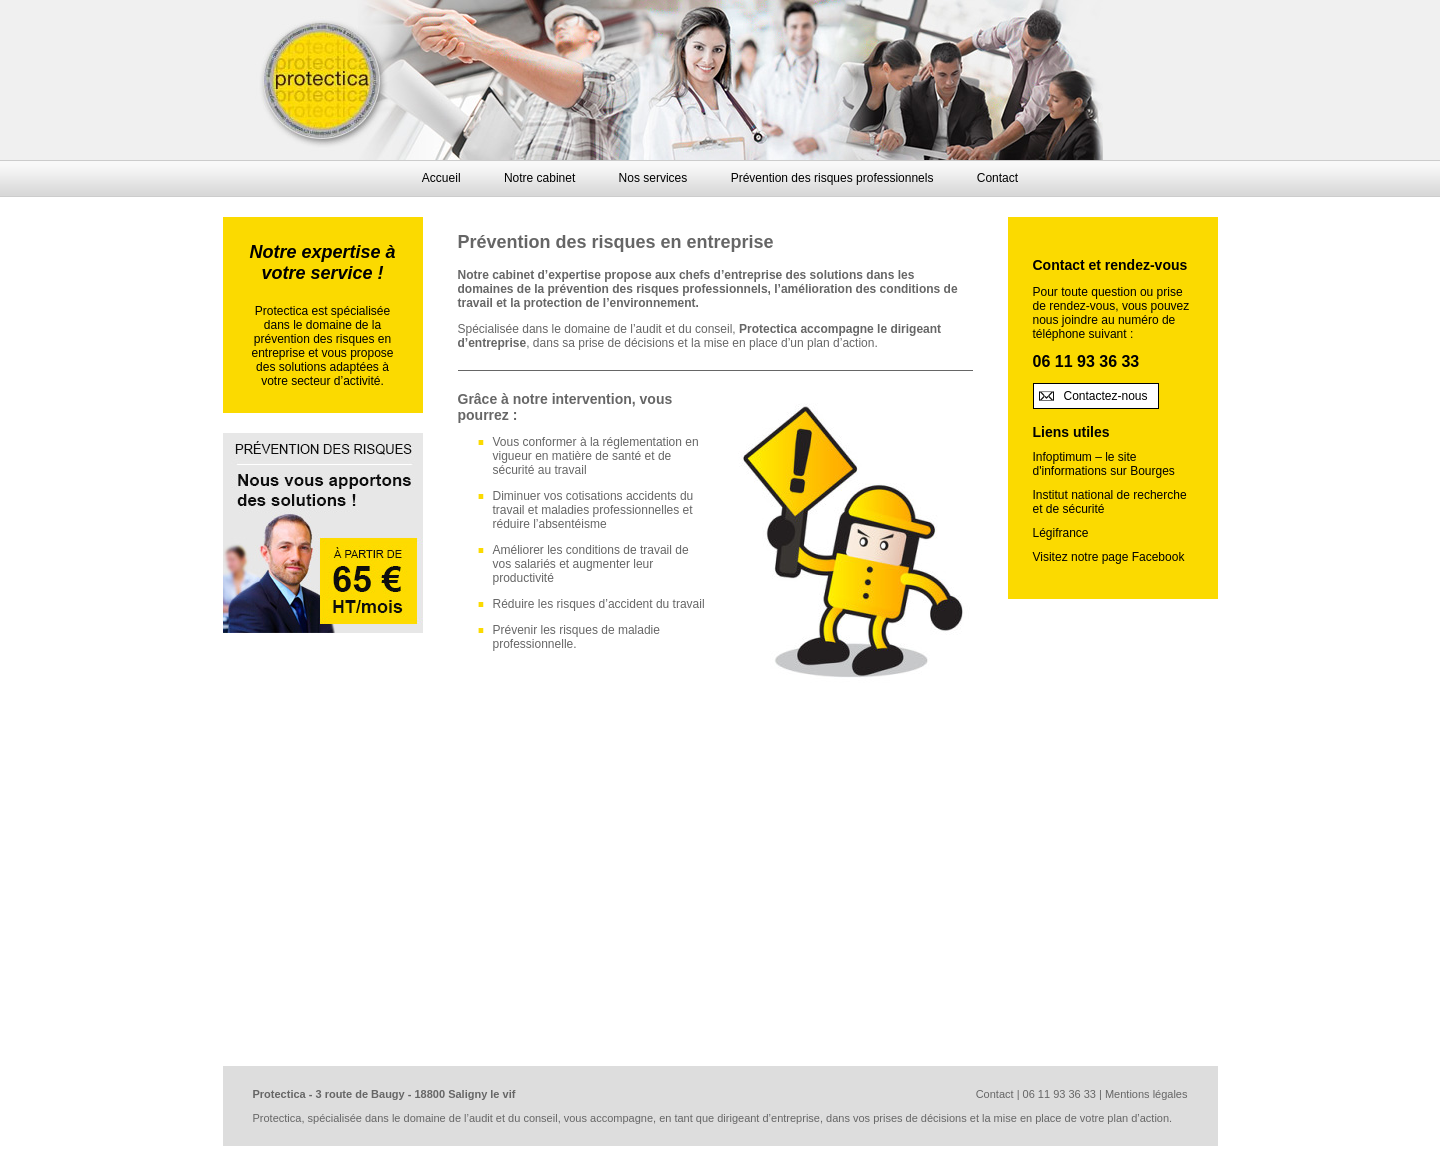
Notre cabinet (539, 178)
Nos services (653, 178)
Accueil (441, 178)
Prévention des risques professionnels (832, 178)
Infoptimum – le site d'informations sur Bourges (1104, 464)
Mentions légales (1146, 1094)
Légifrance (1061, 533)
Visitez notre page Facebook (1109, 557)
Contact (997, 178)
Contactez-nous (1106, 396)
